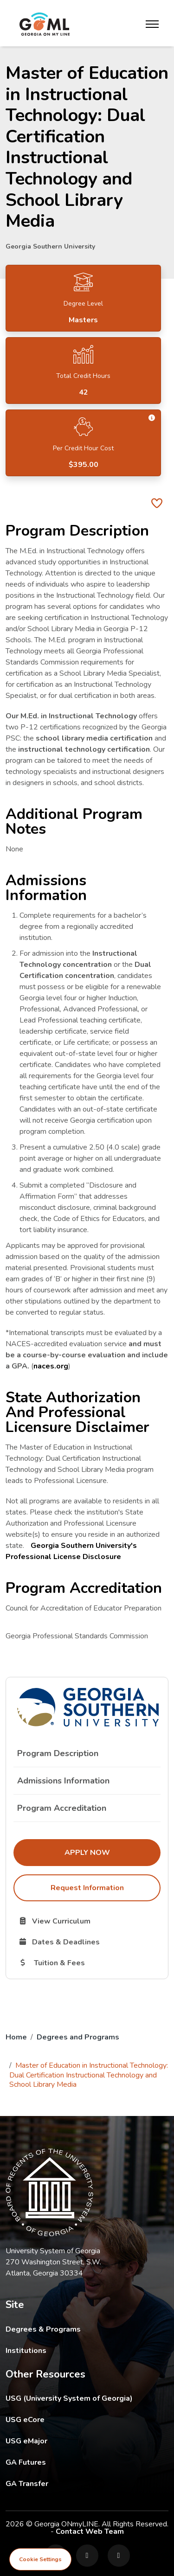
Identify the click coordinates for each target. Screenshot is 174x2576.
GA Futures (87, 2462)
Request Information (87, 1888)
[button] (152, 418)
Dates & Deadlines (89, 1941)
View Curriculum (87, 1920)
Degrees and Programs (78, 2037)
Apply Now (112, 1852)
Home (16, 2037)
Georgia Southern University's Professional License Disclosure (71, 1551)
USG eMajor (80, 2440)
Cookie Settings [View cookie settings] (40, 2559)
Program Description (57, 1753)
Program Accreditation (61, 1808)
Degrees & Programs (43, 2329)
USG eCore (79, 2419)
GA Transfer (87, 2483)
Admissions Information (63, 1780)
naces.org (50, 1366)
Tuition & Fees (89, 1962)
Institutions (26, 2351)
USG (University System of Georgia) (76, 2398)
